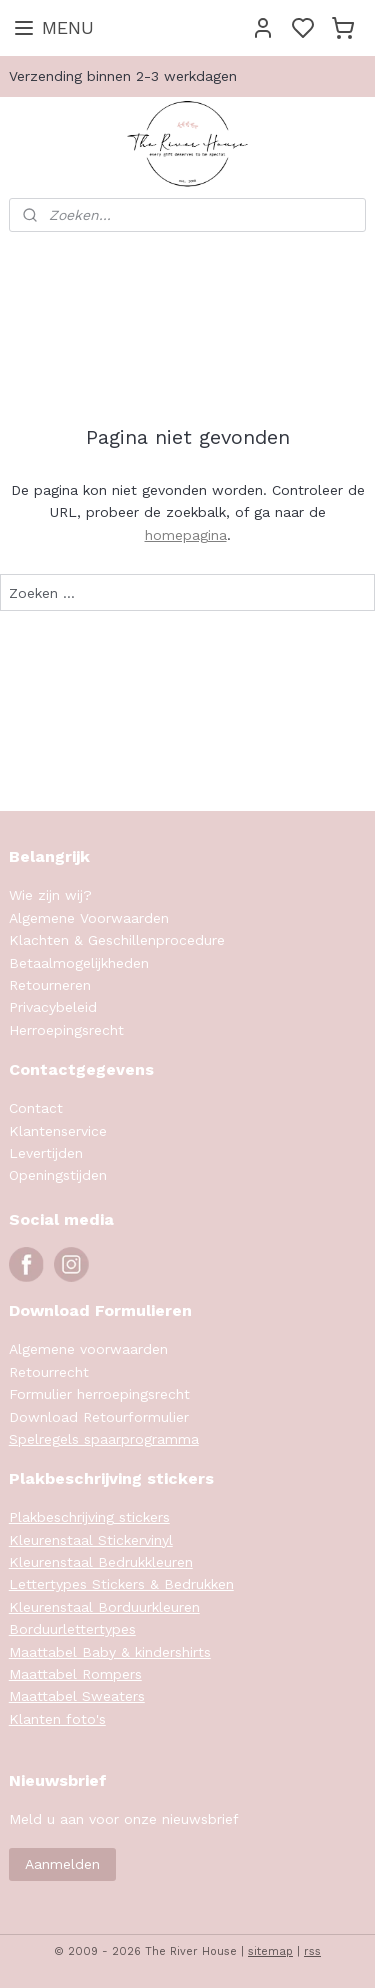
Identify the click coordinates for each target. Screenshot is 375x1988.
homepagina (186, 535)
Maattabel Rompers (75, 1674)
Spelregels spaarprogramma (104, 1439)
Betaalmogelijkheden (79, 963)
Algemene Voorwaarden (89, 918)
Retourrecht (49, 1372)
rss (312, 1951)
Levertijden (46, 1153)
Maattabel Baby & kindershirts (110, 1652)
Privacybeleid (53, 1007)
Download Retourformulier (99, 1417)
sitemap (270, 1951)
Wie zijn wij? (50, 895)
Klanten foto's (57, 1719)
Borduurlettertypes (72, 1629)
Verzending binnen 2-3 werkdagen (123, 76)
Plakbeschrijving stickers (89, 1517)
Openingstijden (58, 1175)
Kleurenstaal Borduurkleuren (104, 1607)
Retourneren (50, 985)
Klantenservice (58, 1131)
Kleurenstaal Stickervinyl (91, 1540)
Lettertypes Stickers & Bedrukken (121, 1584)
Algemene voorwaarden (88, 1349)
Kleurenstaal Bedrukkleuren (101, 1562)
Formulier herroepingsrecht (99, 1394)
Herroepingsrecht (66, 1030)
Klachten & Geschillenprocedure (117, 940)
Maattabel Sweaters (77, 1696)
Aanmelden (62, 1864)
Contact (36, 1108)
